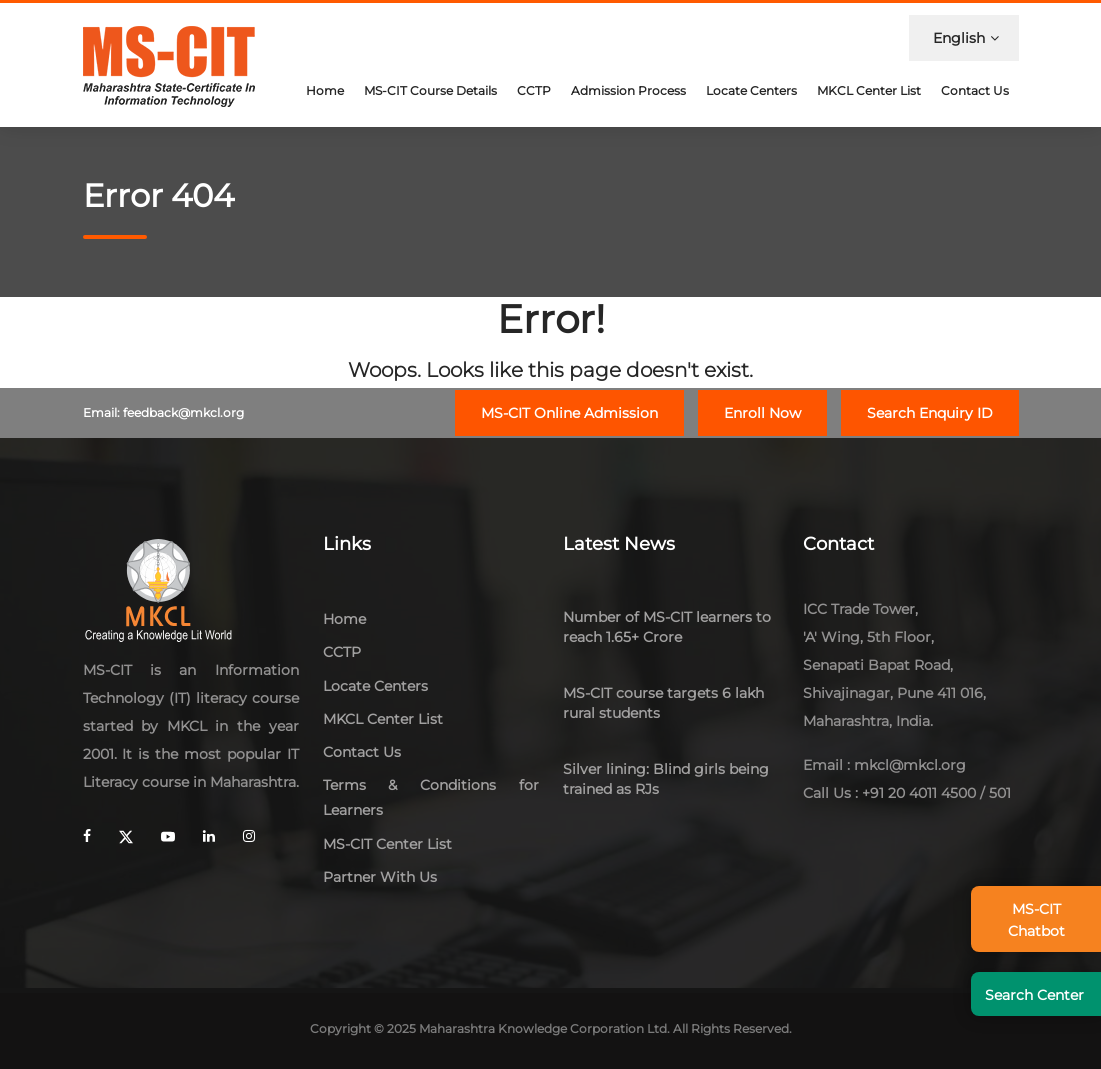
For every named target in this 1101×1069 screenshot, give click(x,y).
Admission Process (628, 90)
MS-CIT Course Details (430, 90)
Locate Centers (751, 90)
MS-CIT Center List (387, 844)
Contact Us (975, 90)
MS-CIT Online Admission (569, 413)
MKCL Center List (869, 90)
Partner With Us (380, 877)
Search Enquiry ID (930, 413)
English (966, 38)
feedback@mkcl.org (183, 412)
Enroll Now (762, 413)
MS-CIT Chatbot (1036, 920)
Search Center (1034, 995)
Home (325, 90)
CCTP (534, 90)
